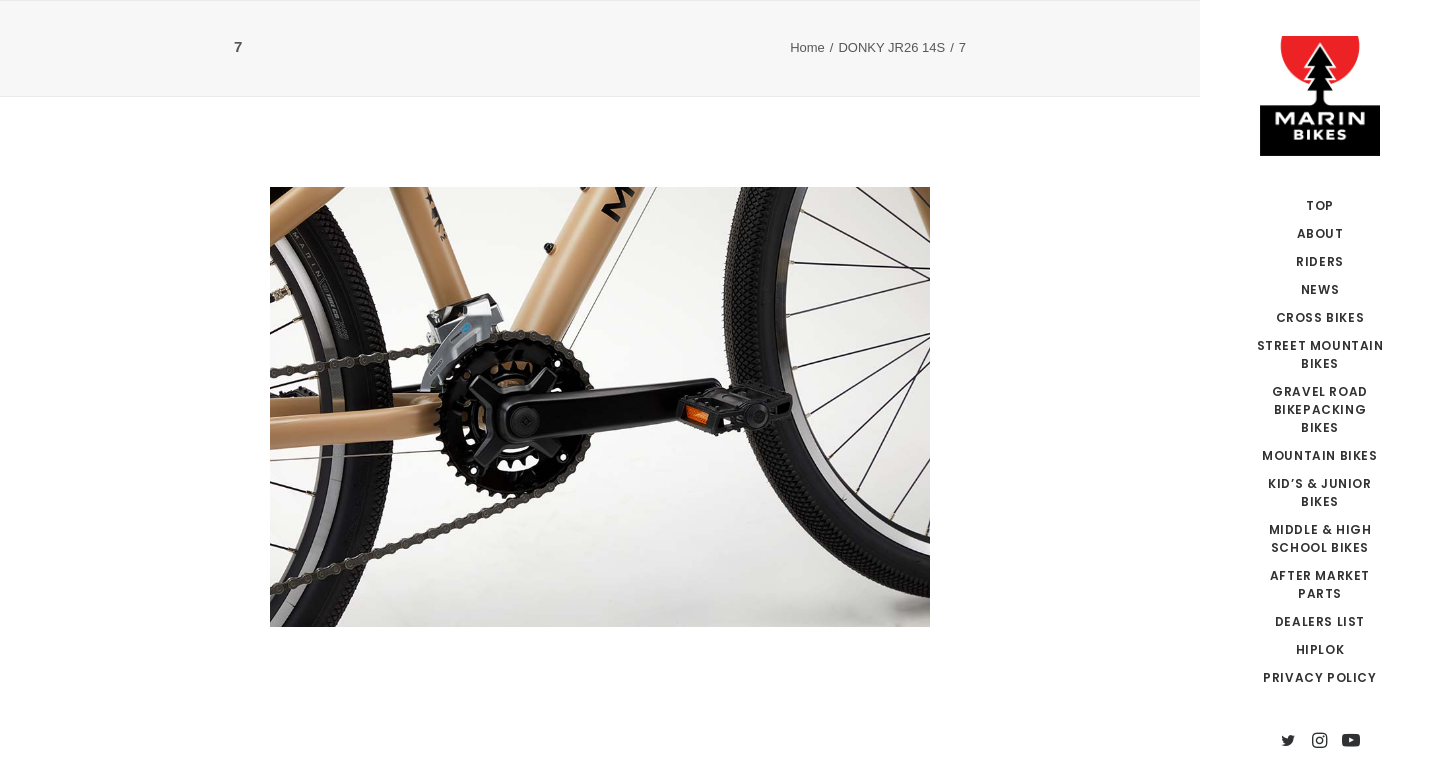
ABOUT (1320, 233)
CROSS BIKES (1320, 317)
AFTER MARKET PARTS (1320, 584)
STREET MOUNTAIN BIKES (1320, 354)
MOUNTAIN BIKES (1319, 455)
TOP (1320, 205)
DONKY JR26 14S (891, 47)
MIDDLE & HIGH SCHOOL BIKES (1320, 538)
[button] (1288, 741)
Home (807, 47)
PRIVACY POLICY (1319, 677)
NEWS (1320, 289)
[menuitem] (1320, 206)
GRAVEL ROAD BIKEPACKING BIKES (1320, 409)
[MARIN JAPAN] (1320, 96)
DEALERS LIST (1320, 621)
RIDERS (1320, 261)
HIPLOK (1320, 649)
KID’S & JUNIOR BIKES (1319, 492)
